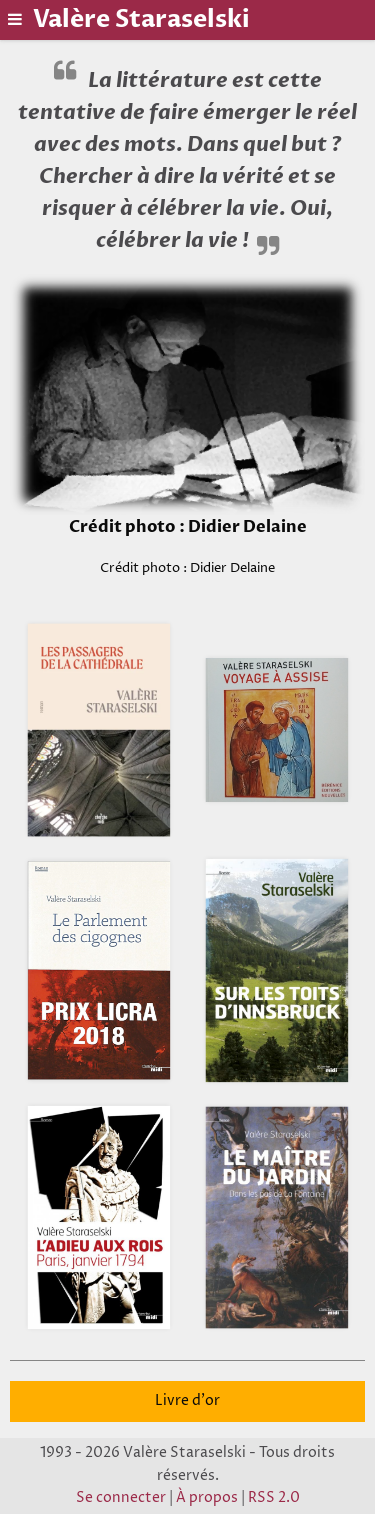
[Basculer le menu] (16, 19)
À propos (207, 1498)
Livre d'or (187, 1401)
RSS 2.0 (274, 1498)
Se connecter (121, 1498)
